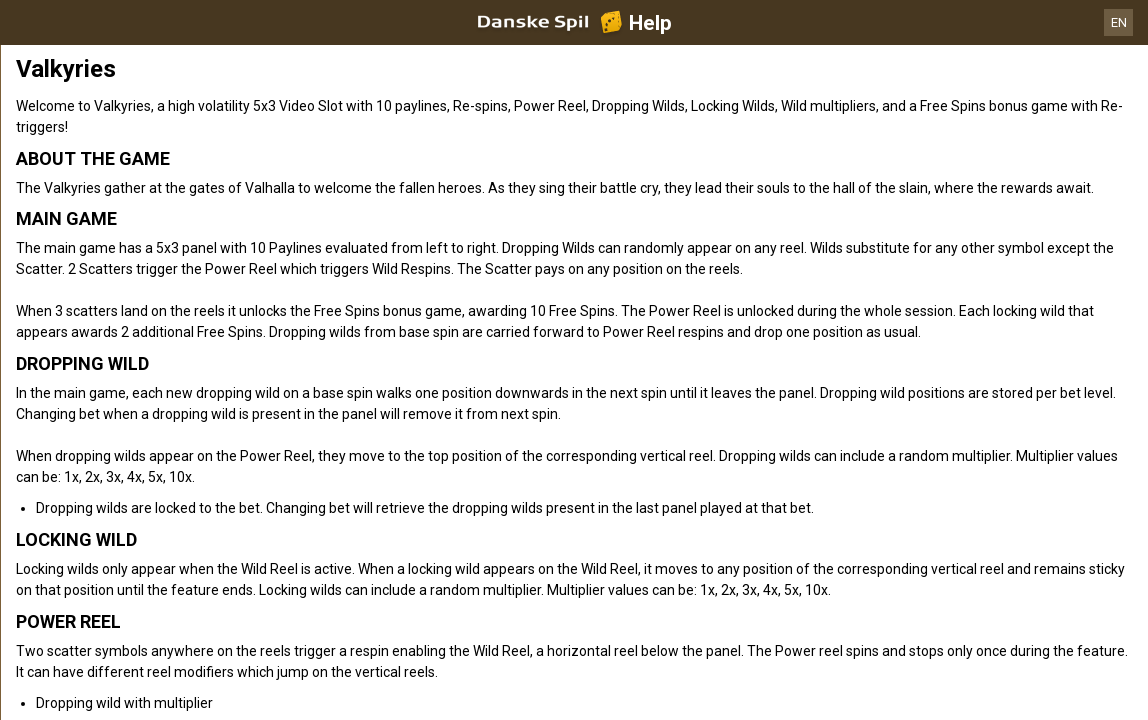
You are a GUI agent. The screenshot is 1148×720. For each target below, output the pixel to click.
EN (1119, 22)
